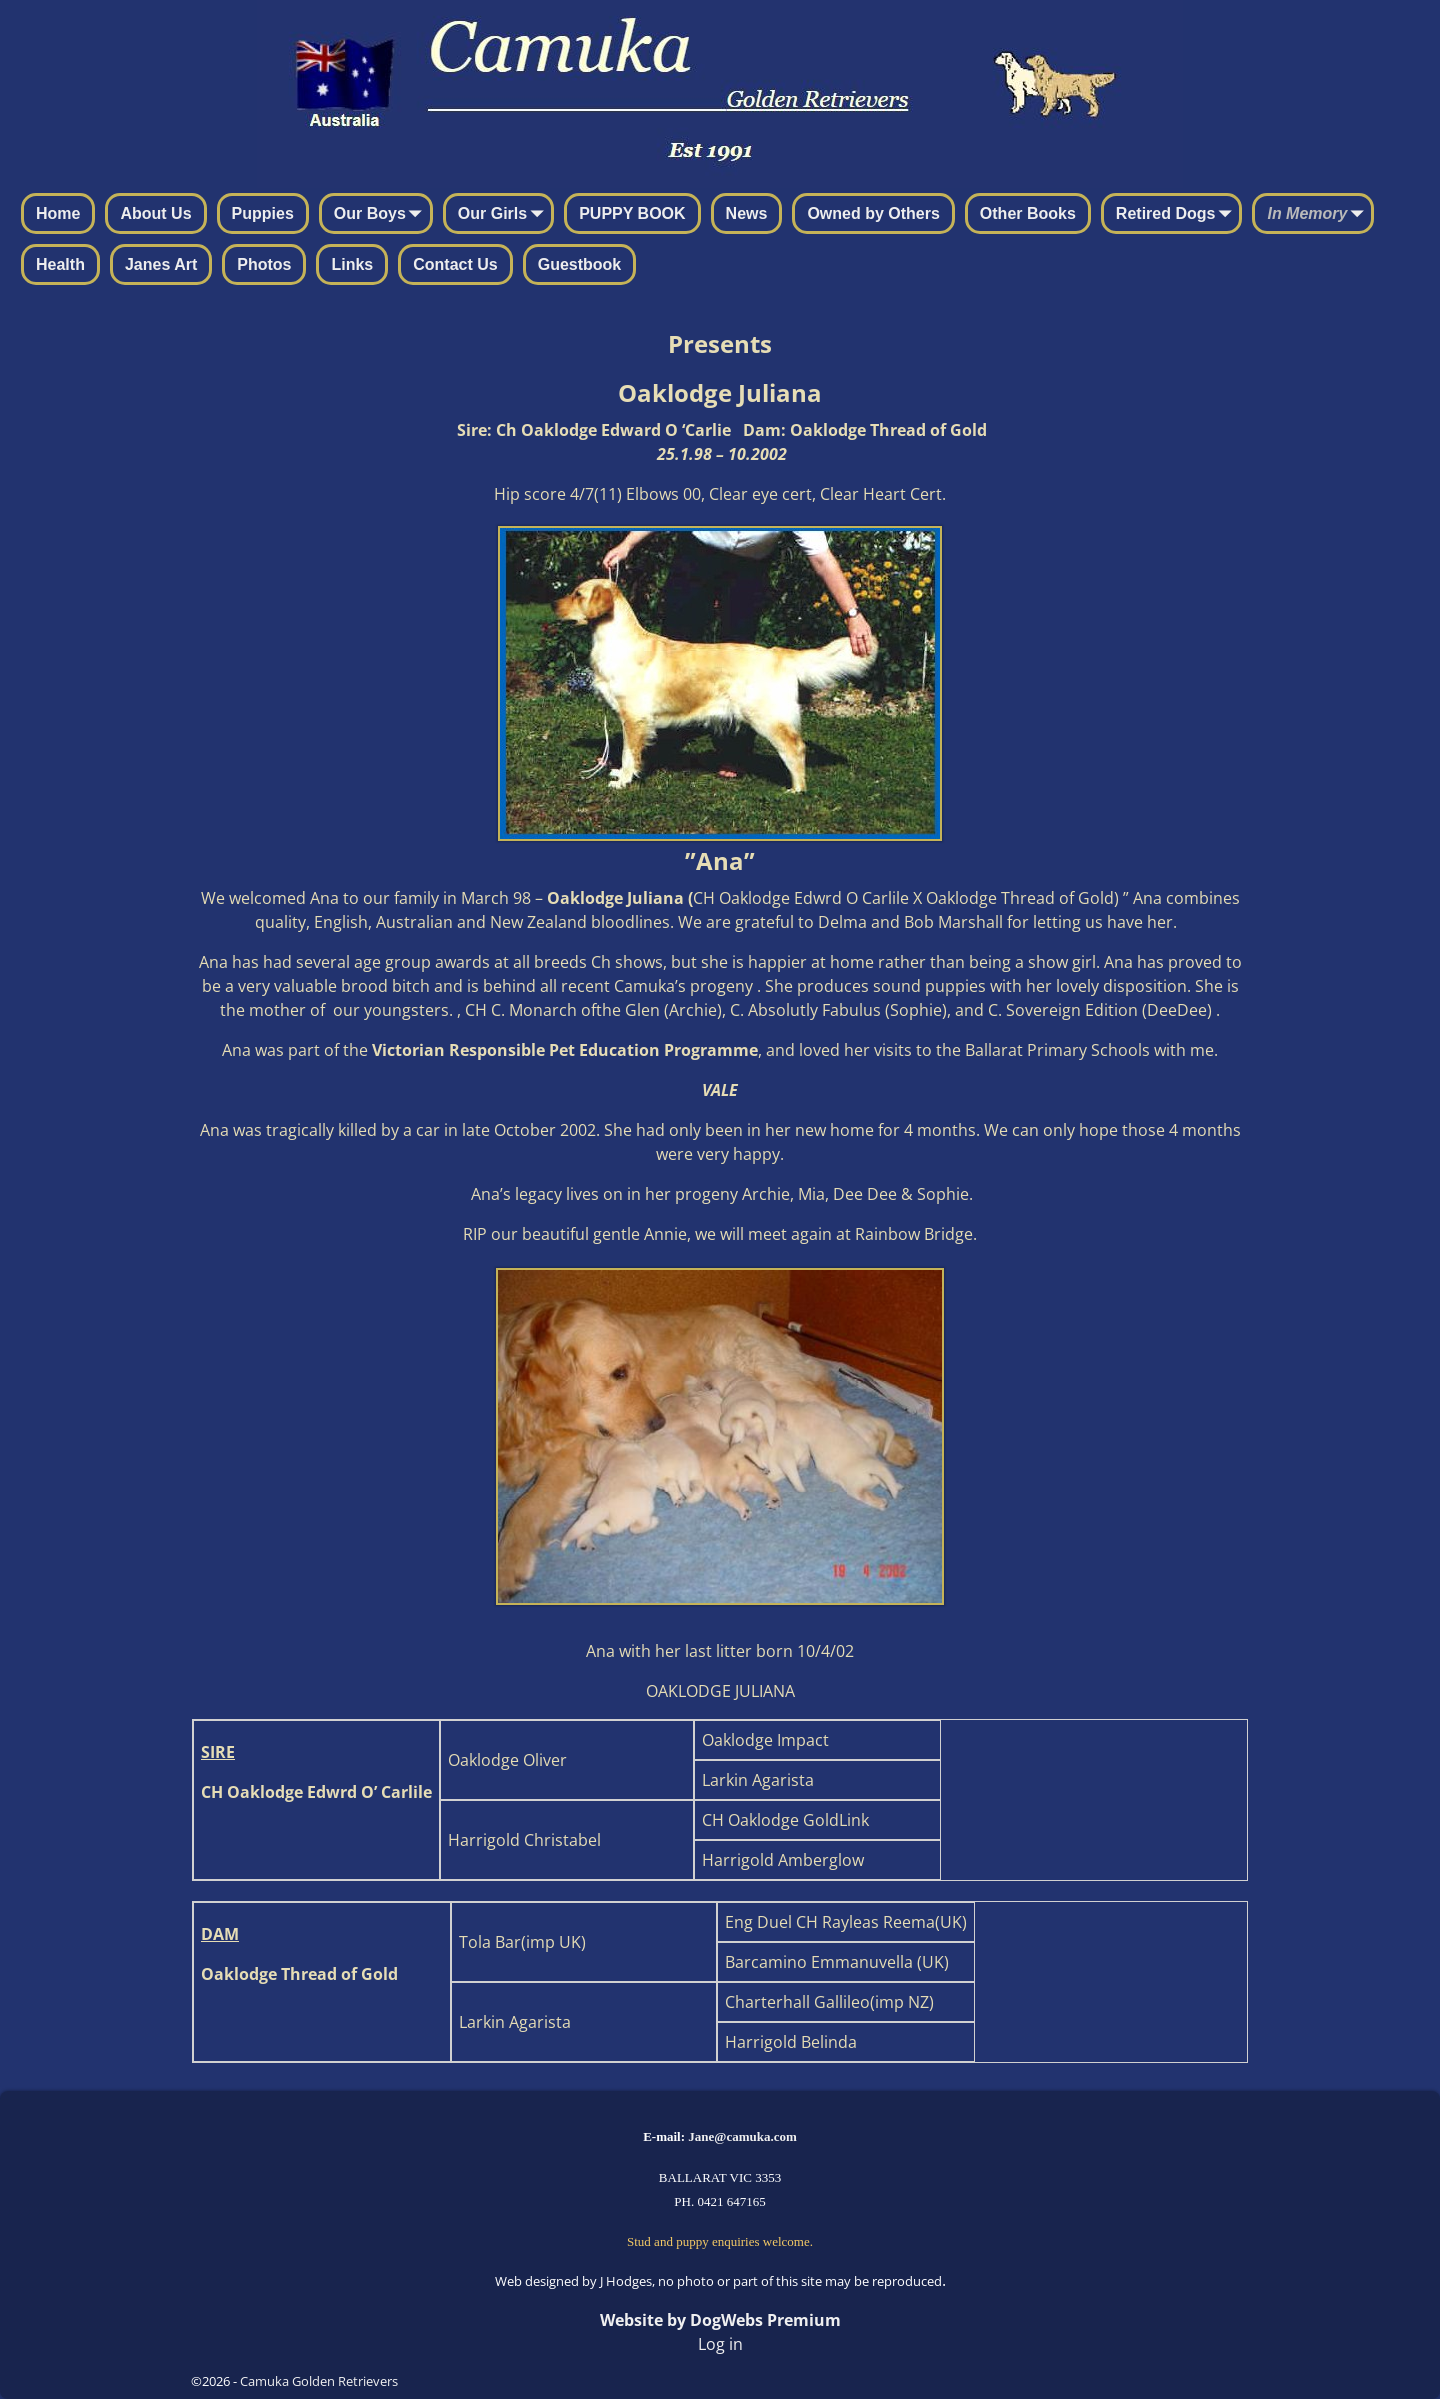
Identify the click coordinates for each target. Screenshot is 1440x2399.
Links (352, 264)
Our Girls (504, 215)
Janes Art (161, 264)
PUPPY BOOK (632, 213)
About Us (155, 213)
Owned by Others (873, 213)
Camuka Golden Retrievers (319, 2381)
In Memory (1319, 215)
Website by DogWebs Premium (720, 2320)
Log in (720, 2344)
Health (60, 264)
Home (58, 213)
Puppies (263, 213)
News (747, 213)
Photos (264, 264)
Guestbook (580, 264)
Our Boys (382, 215)
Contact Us (455, 264)
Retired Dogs (1178, 215)
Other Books (1028, 213)
